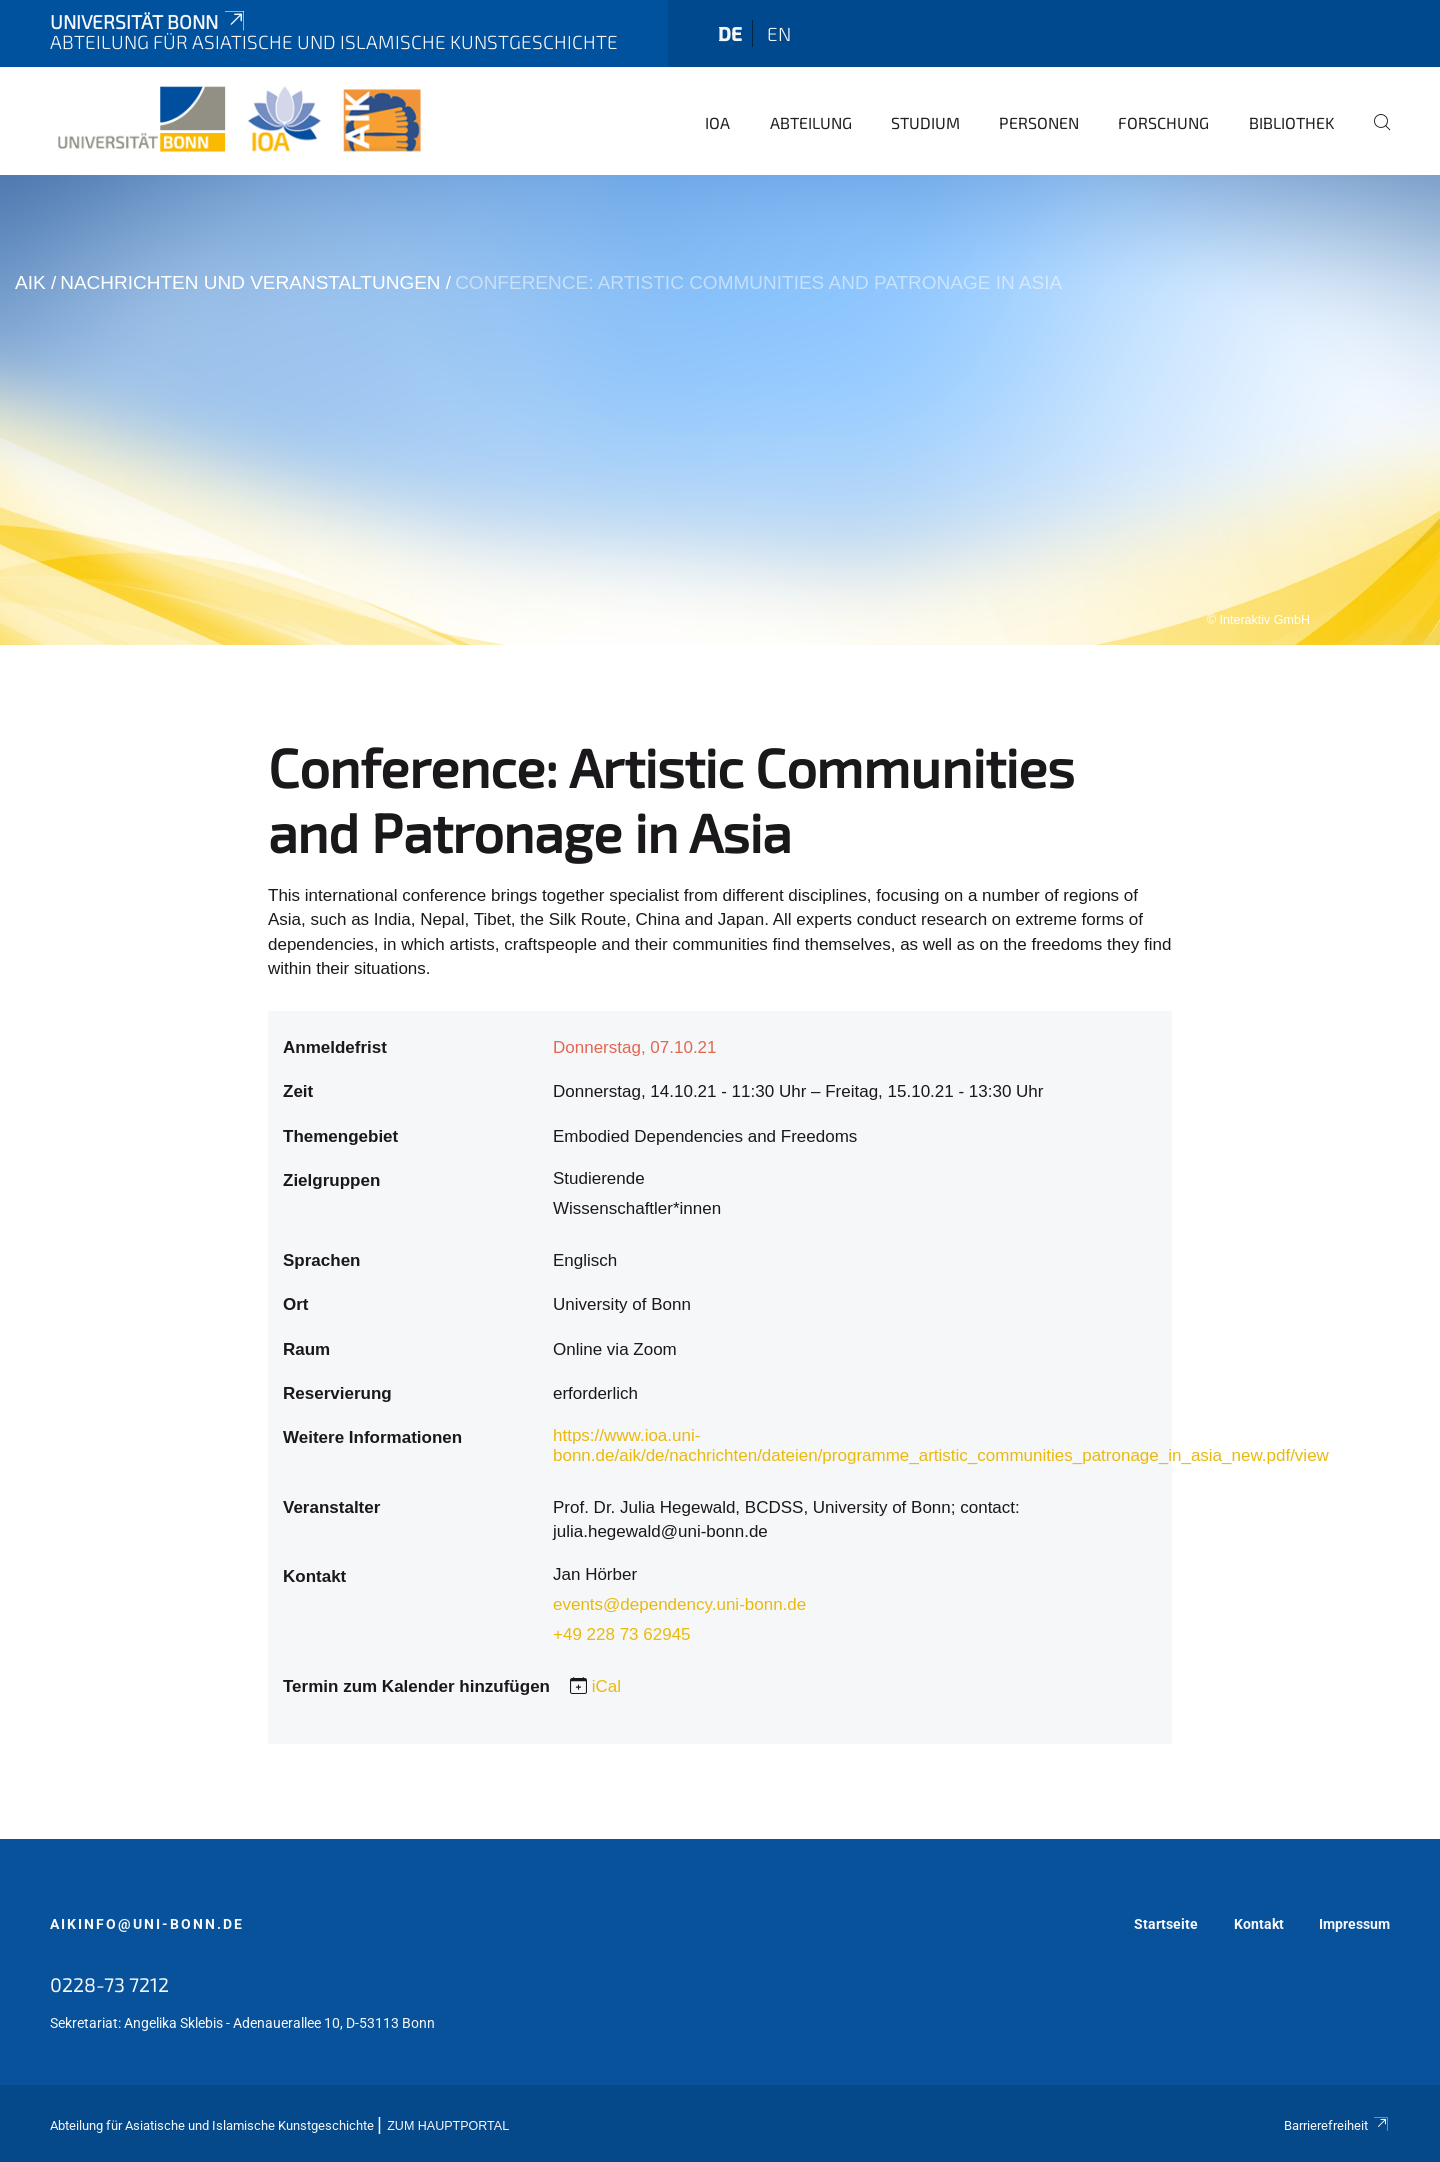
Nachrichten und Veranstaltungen (250, 282)
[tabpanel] (720, 410)
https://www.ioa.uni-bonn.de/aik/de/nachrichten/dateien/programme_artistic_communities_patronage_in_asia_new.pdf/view (941, 1445)
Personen (1039, 122)
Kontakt (1259, 1924)
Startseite (1166, 1924)
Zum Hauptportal (448, 2126)
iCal (606, 1686)
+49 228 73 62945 (622, 1634)
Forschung (1163, 122)
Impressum (1354, 1924)
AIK (30, 282)
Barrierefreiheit (1337, 2125)
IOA (717, 122)
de (730, 33)
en (779, 33)
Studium (925, 122)
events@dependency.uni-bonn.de (679, 1604)
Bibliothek (1292, 122)
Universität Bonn (149, 21)
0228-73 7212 (109, 1984)
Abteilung (811, 122)
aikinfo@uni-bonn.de (147, 1924)
